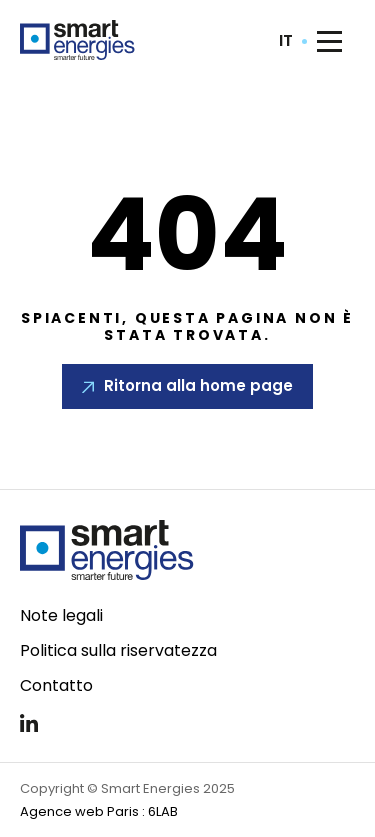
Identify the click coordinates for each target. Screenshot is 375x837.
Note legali (61, 615)
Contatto (56, 685)
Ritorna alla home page (198, 385)
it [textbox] (286, 41)
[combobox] (293, 41)
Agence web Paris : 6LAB (99, 811)
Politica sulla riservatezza (118, 650)
